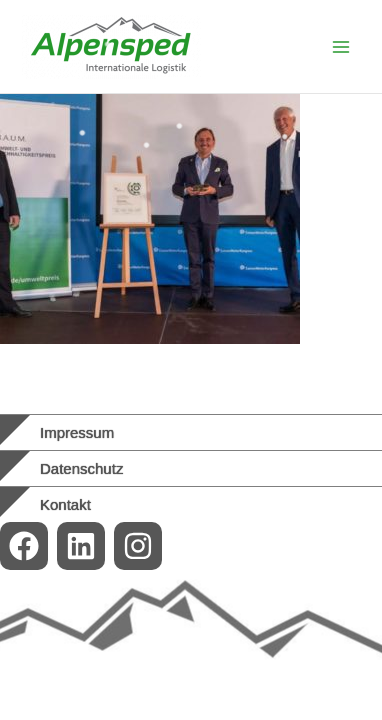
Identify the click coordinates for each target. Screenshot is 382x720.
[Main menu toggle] (341, 47)
